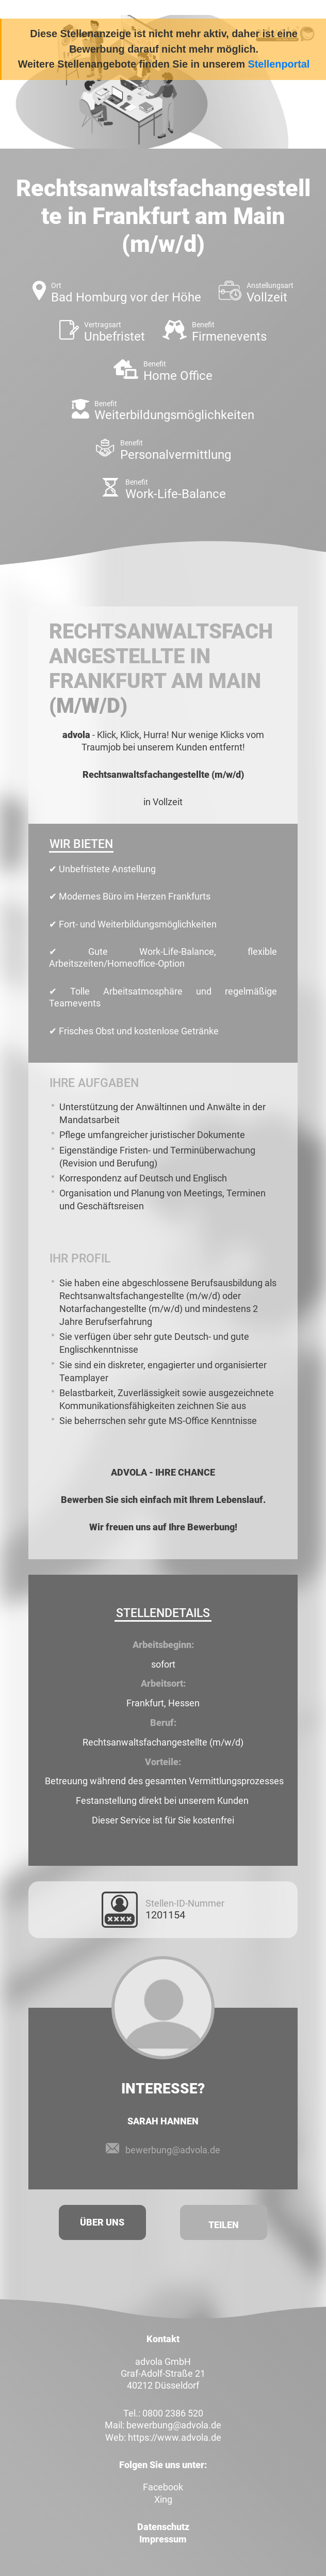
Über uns (102, 2222)
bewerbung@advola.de (172, 2150)
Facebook (163, 2487)
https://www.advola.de (174, 2437)
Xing (163, 2499)
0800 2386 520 (172, 2413)
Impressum (163, 2539)
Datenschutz (163, 2526)
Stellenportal (279, 64)
